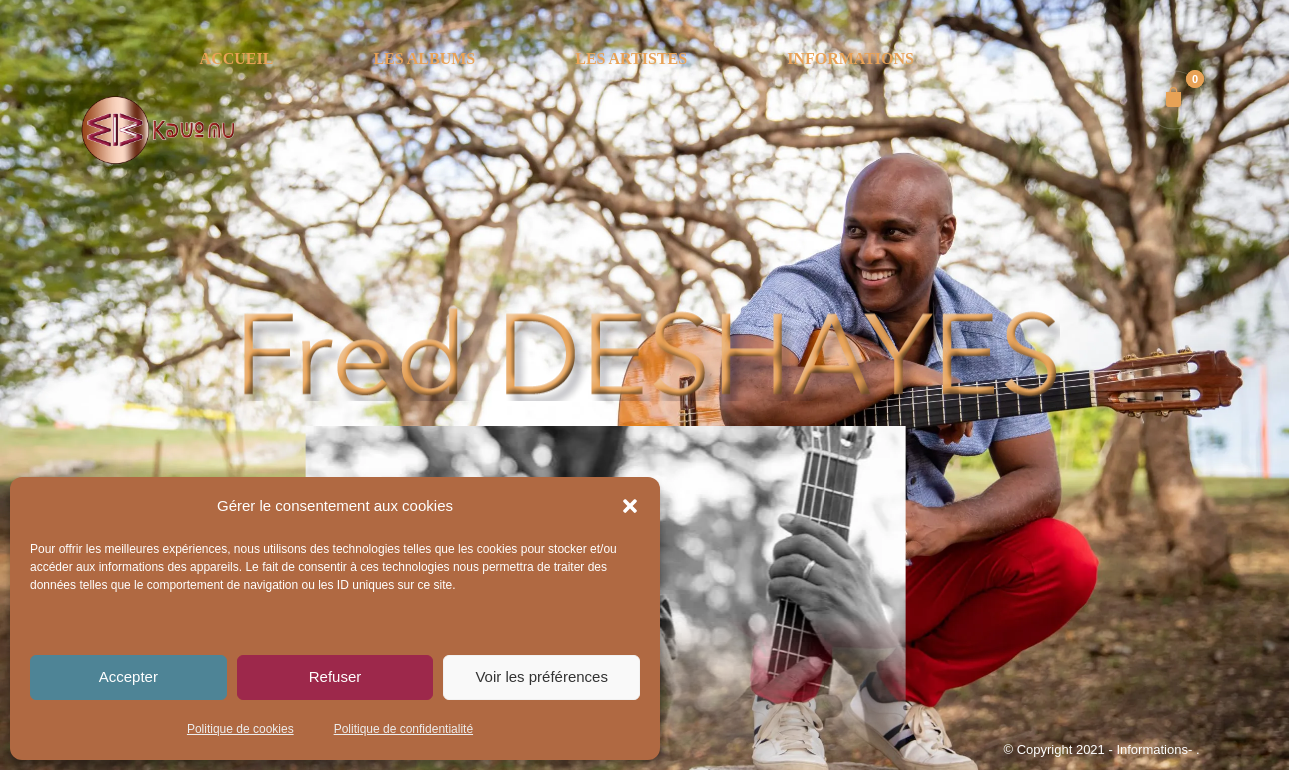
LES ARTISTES (631, 58)
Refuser (335, 676)
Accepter (128, 676)
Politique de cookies (240, 729)
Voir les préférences (541, 676)
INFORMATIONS (850, 58)
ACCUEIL (237, 58)
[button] (630, 506)
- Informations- (1151, 749)
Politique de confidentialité (403, 729)
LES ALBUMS (424, 58)
